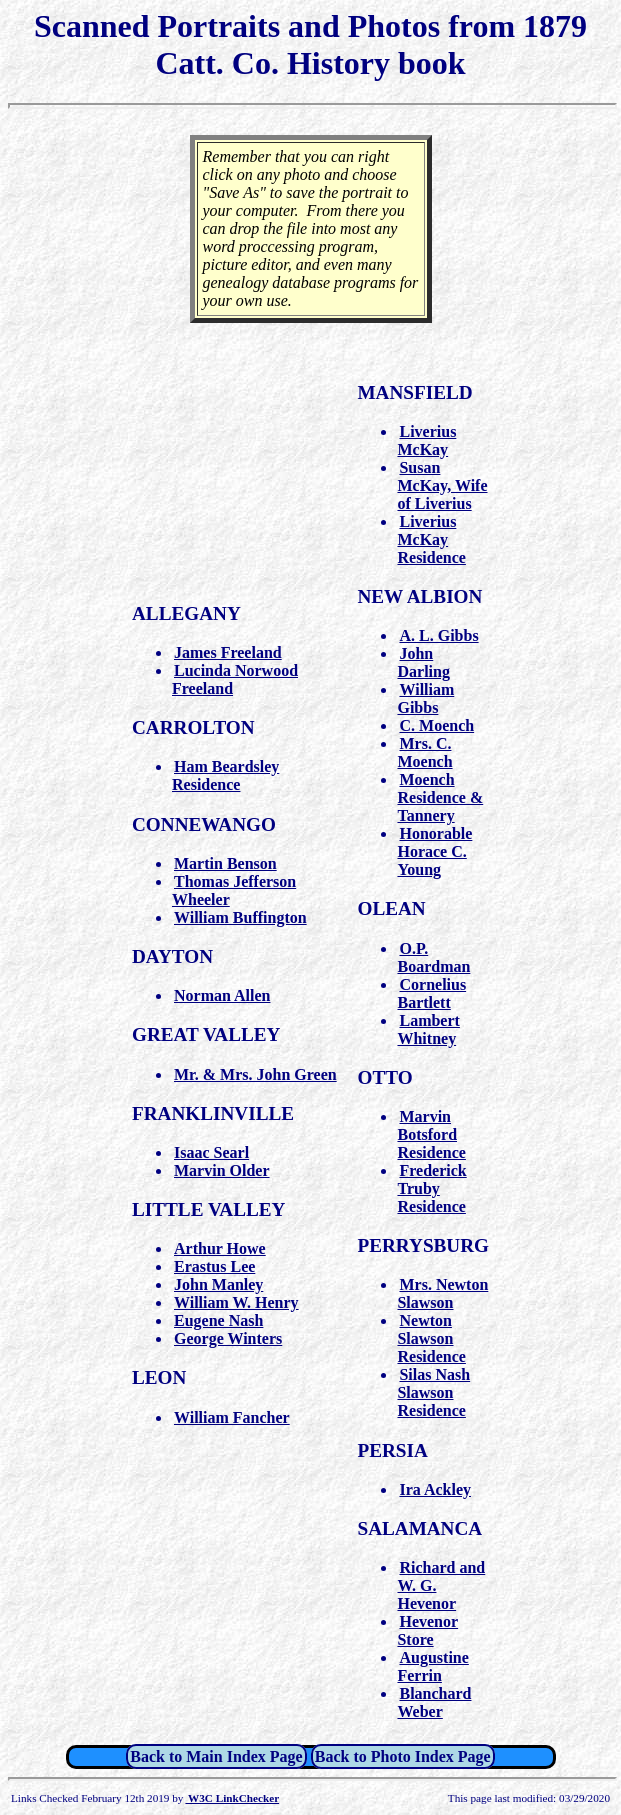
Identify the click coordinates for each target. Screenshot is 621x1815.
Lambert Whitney (428, 1029)
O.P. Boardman (433, 957)
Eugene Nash (218, 1320)
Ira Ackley (435, 1489)
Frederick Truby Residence (431, 1188)
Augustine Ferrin (432, 1666)
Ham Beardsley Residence (225, 775)
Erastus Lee (214, 1266)
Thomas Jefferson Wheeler (234, 890)
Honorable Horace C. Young (434, 851)
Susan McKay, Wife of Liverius (442, 485)
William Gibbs (425, 698)
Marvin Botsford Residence (431, 1134)
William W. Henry (236, 1302)
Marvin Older (222, 1170)
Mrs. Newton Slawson (442, 1293)
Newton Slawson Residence (431, 1338)
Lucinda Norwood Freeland (235, 679)
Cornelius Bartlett (431, 993)
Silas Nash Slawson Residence (433, 1392)
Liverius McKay (426, 440)
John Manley (218, 1284)
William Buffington (240, 917)
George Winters (228, 1338)
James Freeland (228, 652)
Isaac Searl (211, 1152)
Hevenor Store (427, 1630)
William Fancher (232, 1417)
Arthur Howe (220, 1248)
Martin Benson (225, 863)
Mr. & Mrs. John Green (255, 1074)
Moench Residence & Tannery (440, 797)
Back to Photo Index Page (403, 1756)
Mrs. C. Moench (424, 752)
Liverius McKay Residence (431, 539)
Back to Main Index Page (216, 1756)
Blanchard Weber (434, 1702)
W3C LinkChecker (232, 1798)
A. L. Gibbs (438, 635)
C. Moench (436, 725)
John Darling (423, 662)
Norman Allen (222, 995)
